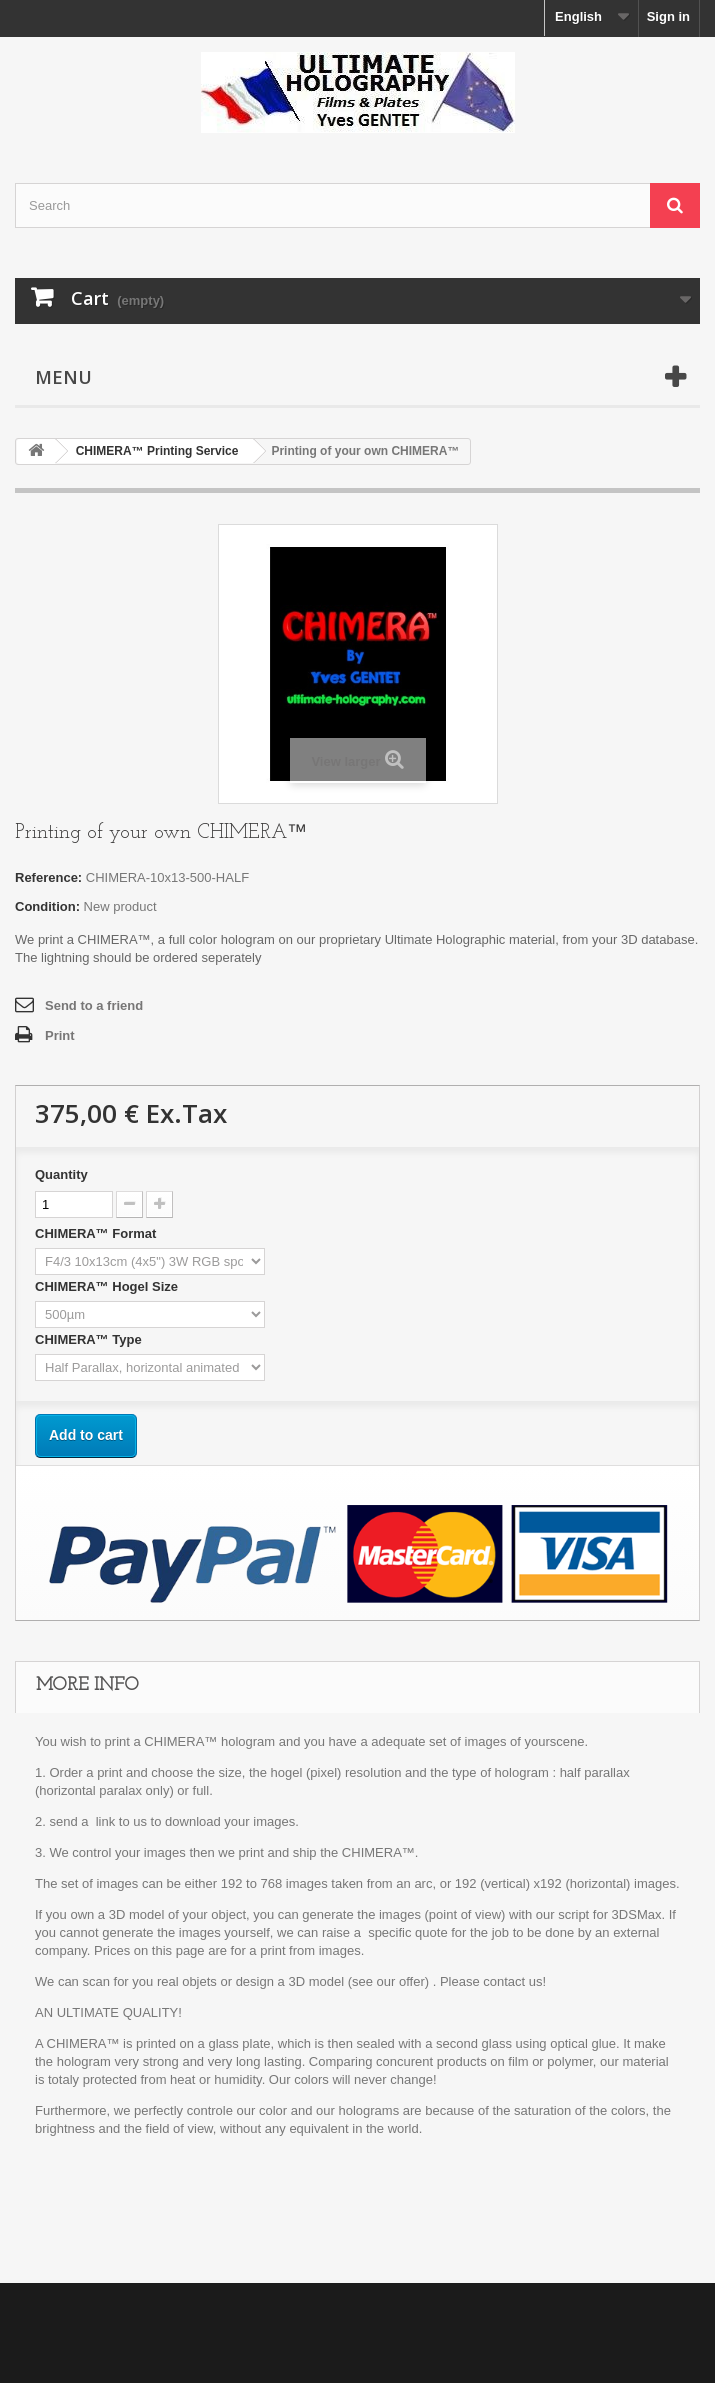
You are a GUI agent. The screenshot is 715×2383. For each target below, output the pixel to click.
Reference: (48, 877)
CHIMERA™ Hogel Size (108, 1286)
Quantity (61, 1174)
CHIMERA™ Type (90, 1339)
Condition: (47, 906)
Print (60, 1035)
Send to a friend (94, 1005)
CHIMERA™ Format (97, 1233)
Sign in (668, 16)
